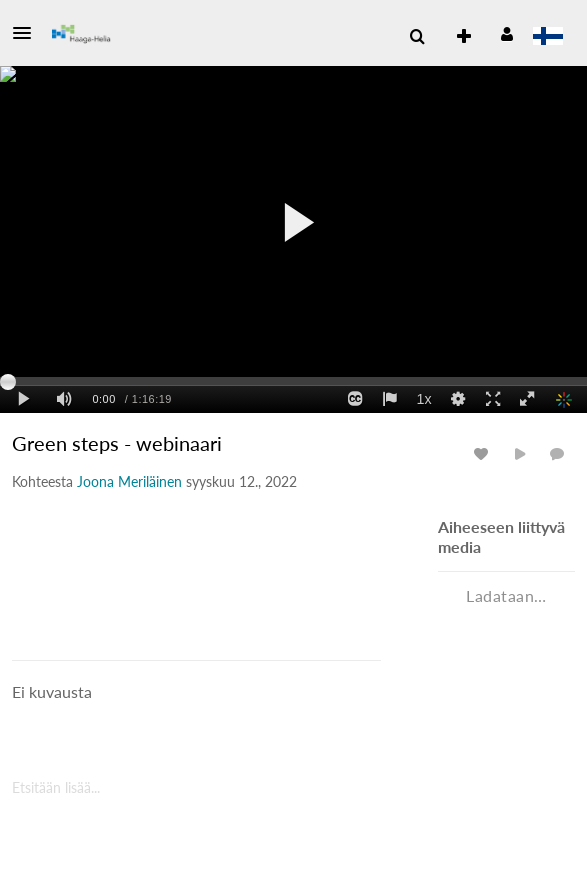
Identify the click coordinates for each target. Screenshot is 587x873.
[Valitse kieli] (547, 38)
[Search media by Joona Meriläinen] (129, 481)
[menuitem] (417, 37)
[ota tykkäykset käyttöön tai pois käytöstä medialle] (484, 453)
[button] (28, 33)
